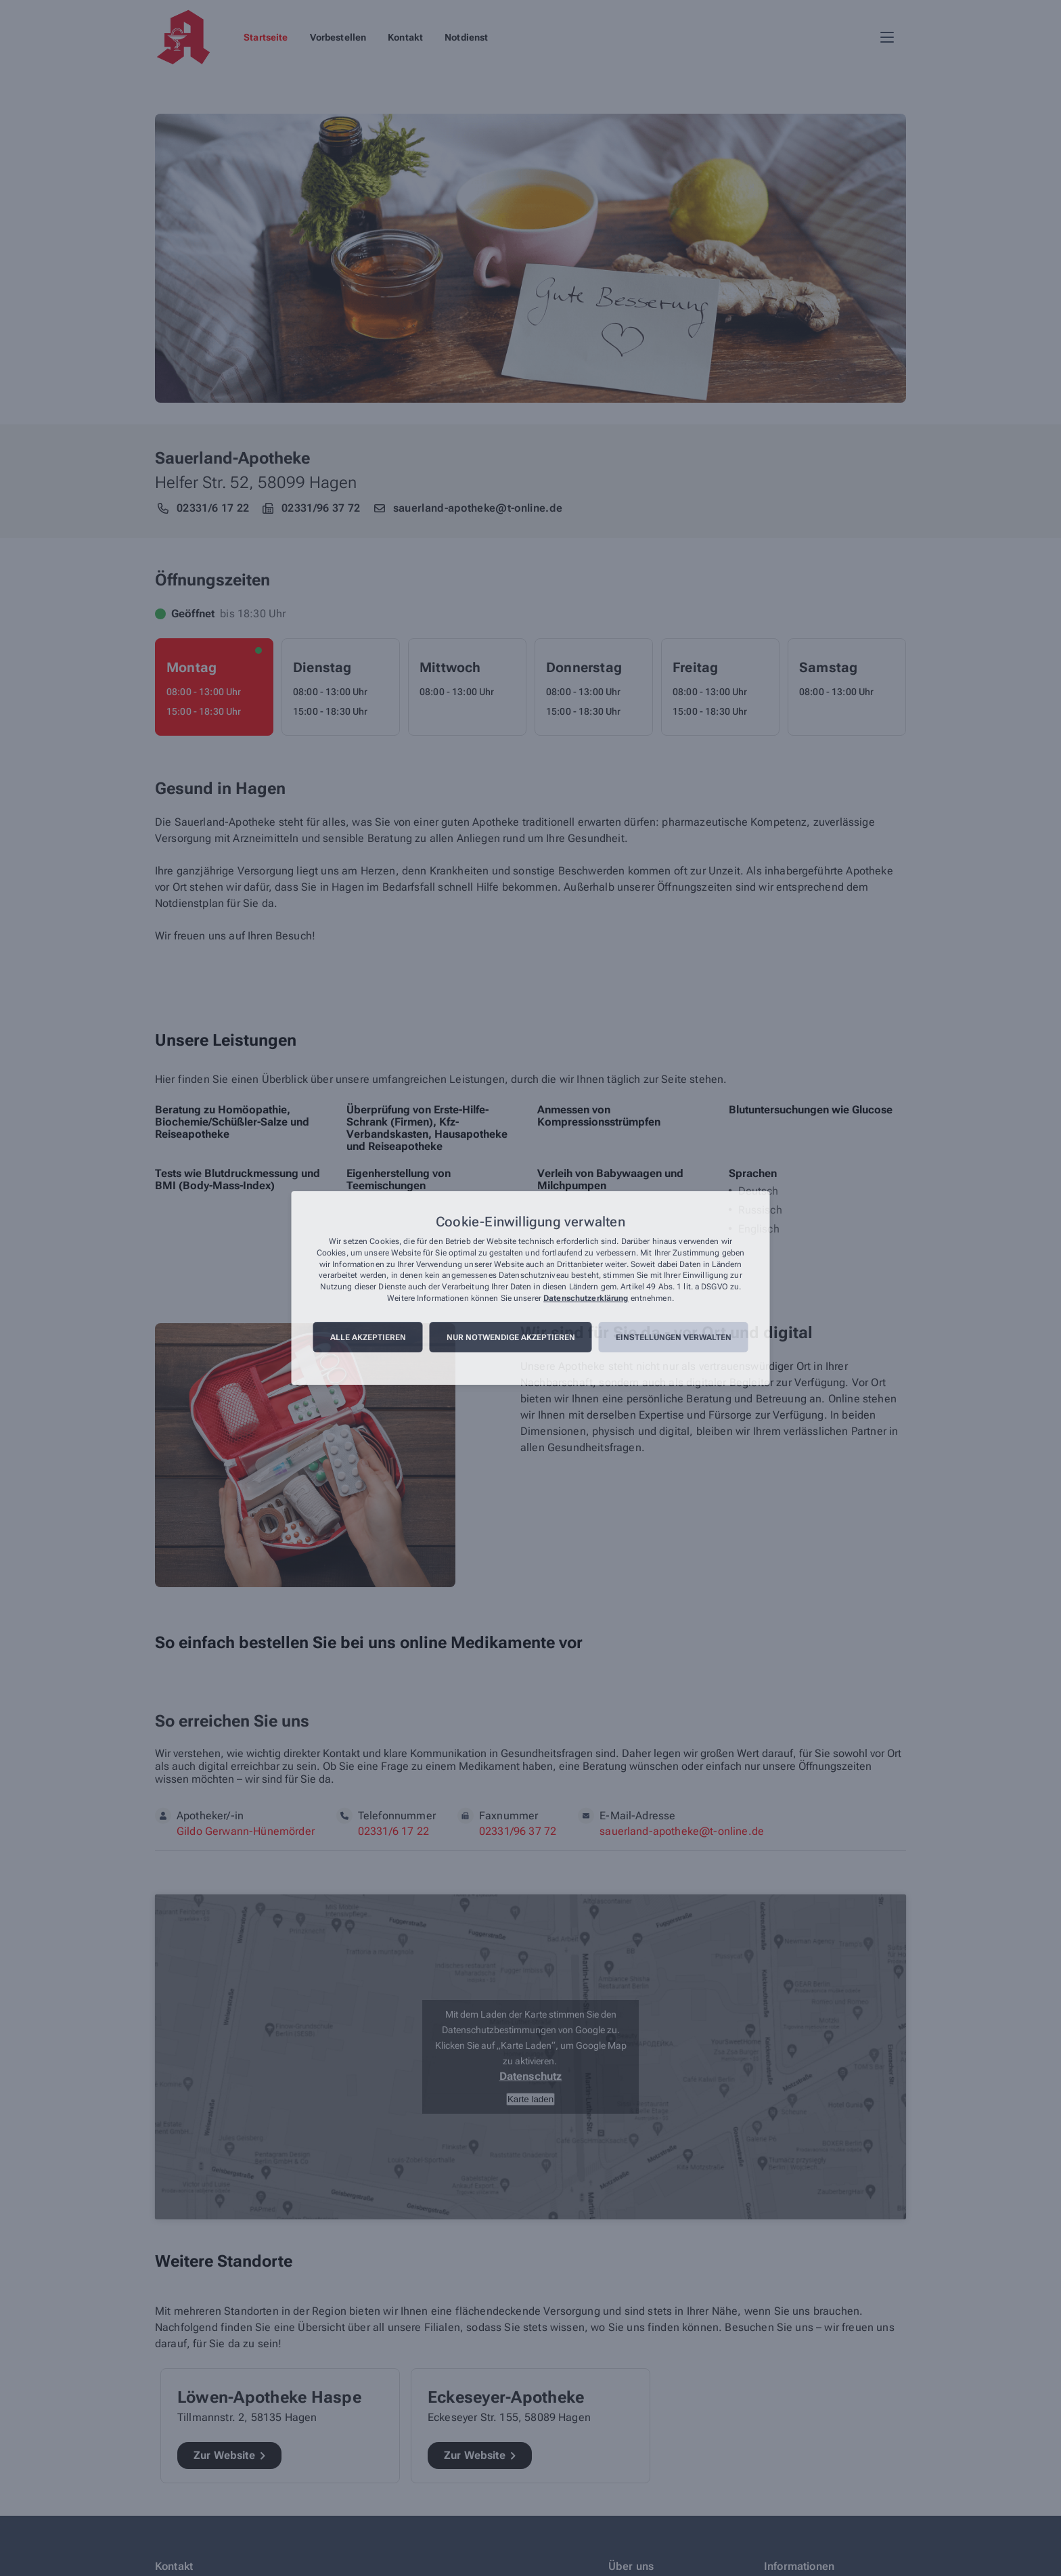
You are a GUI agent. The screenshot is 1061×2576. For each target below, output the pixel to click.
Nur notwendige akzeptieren (511, 1337)
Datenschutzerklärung (585, 1298)
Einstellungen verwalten (673, 1337)
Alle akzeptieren (368, 1337)
